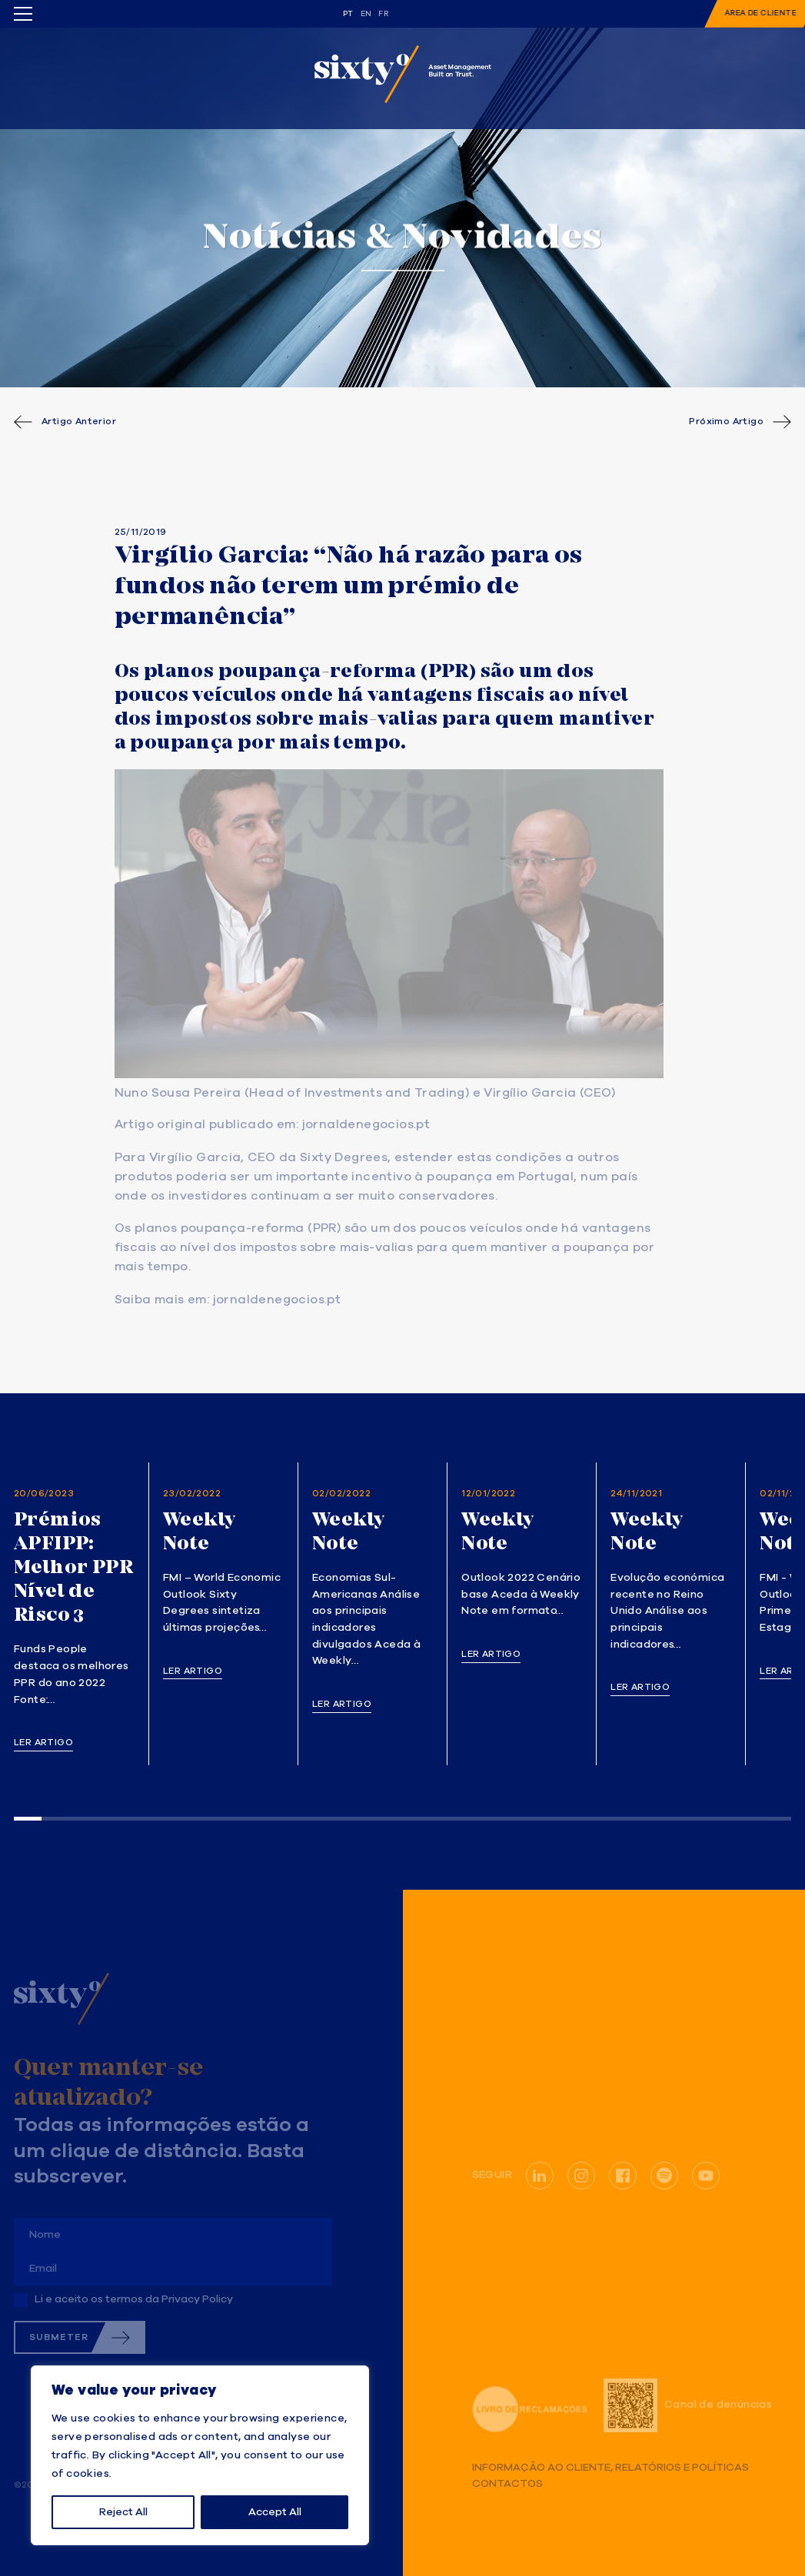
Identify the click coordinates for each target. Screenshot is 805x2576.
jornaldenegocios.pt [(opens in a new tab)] (366, 1125)
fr (383, 14)
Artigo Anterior (79, 422)
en (366, 14)
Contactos (507, 2484)
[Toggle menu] (23, 14)
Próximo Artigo (726, 422)
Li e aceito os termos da (134, 2299)
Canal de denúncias (688, 2405)
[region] (200, 2455)
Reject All (123, 2512)
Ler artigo (43, 1743)
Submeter (58, 2337)
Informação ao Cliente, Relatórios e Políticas (610, 2468)
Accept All (274, 2512)
